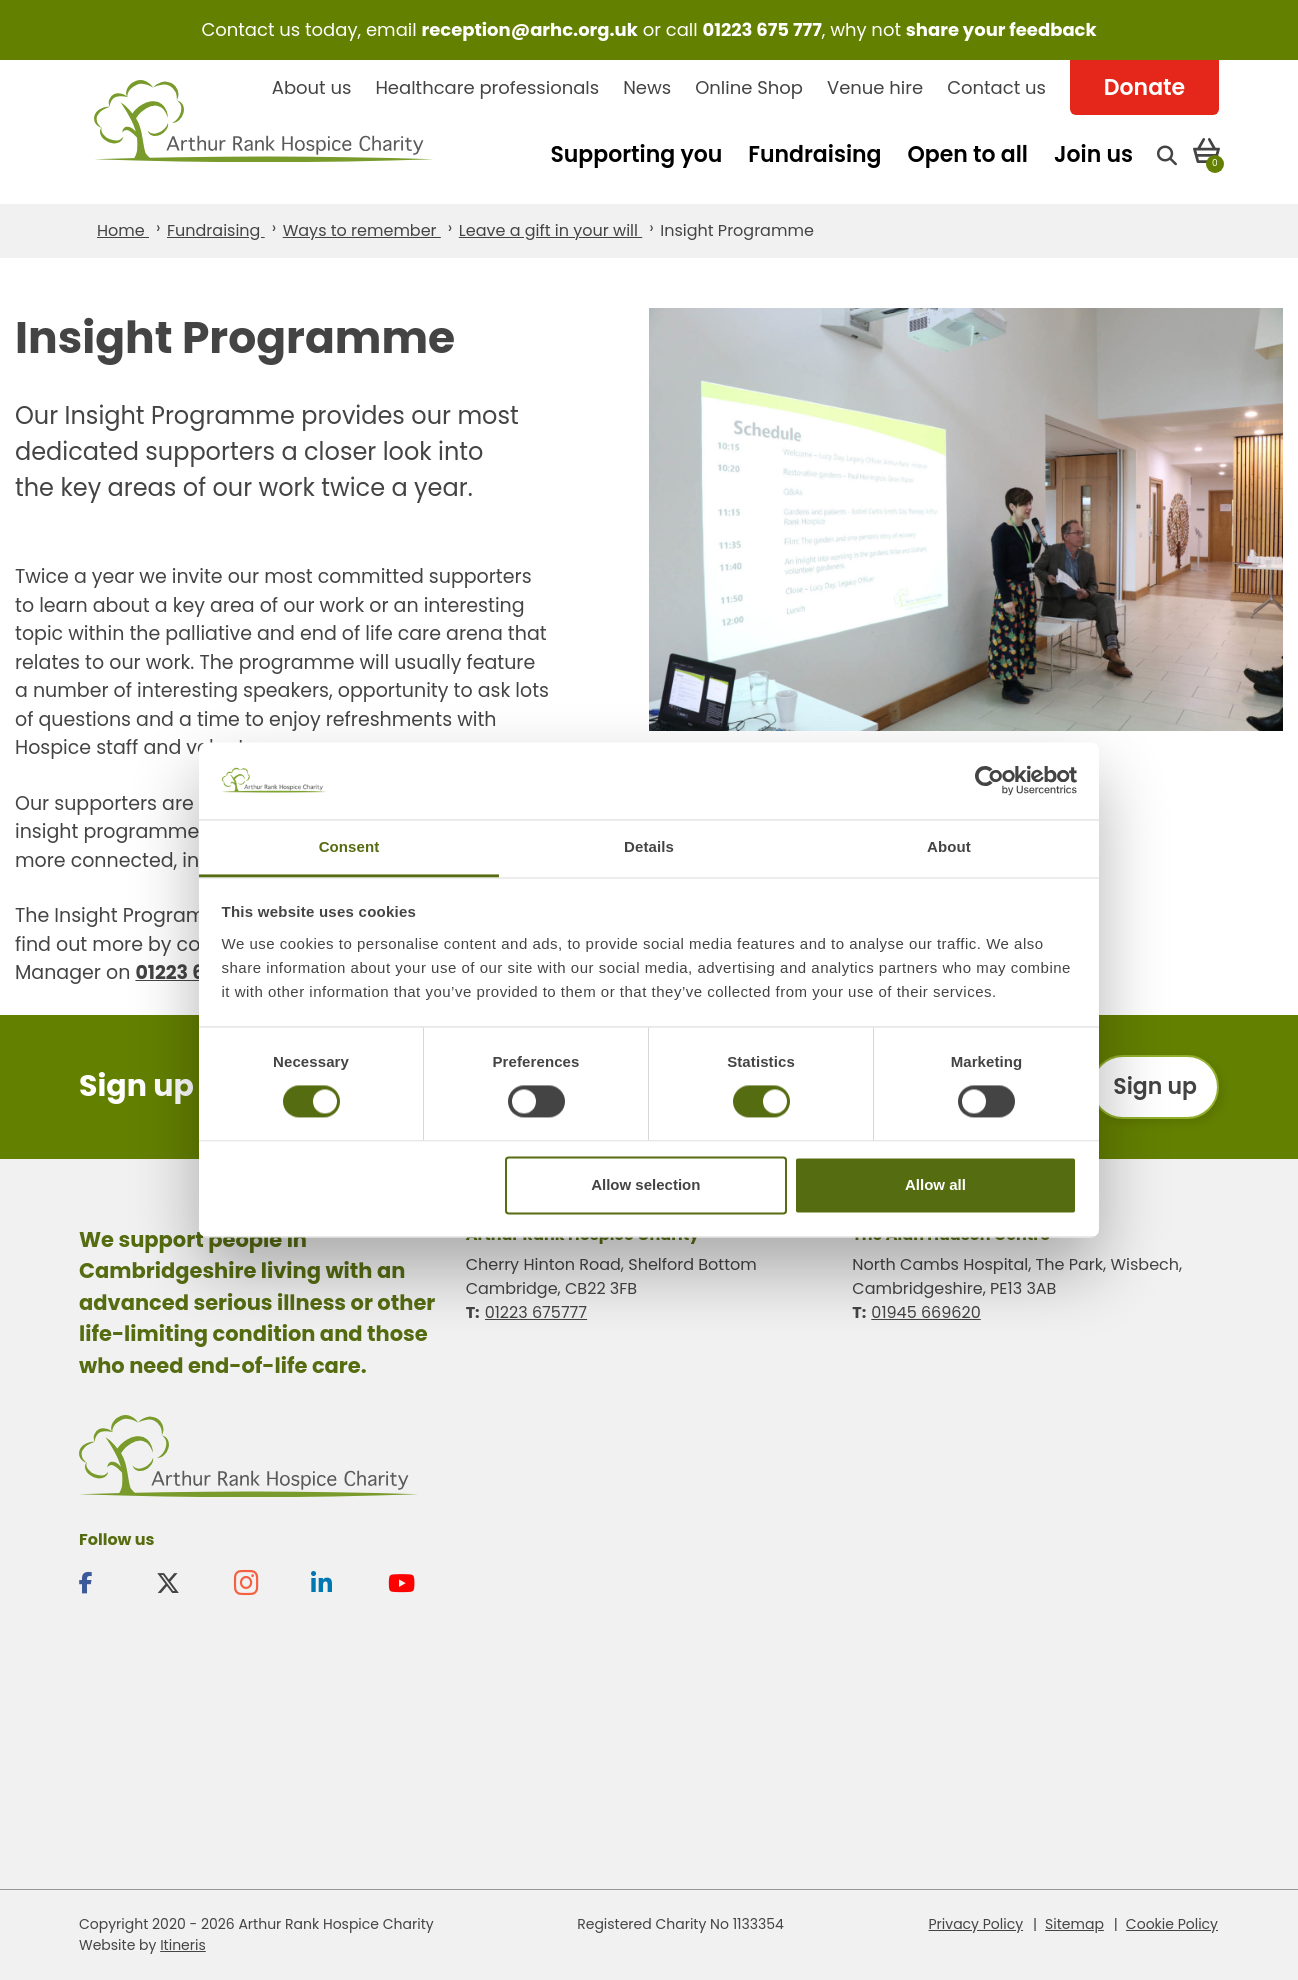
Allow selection (645, 1184)
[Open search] (1167, 154)
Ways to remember (362, 230)
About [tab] (949, 846)
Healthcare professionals (487, 87)
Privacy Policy (976, 1924)
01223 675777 (536, 1312)
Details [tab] (649, 846)
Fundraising (814, 154)
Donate (1144, 87)
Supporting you (636, 154)
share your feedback (1001, 29)
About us (312, 87)
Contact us (996, 87)
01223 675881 (196, 972)
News (647, 87)
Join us (1093, 154)
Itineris (183, 1945)
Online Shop (749, 87)
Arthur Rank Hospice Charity (264, 132)
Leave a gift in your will (550, 230)
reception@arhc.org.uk (529, 29)
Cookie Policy (1172, 1924)
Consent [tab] (349, 846)
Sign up (1155, 1086)
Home (123, 230)
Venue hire (875, 87)
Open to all (967, 154)
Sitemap (1074, 1924)
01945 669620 (925, 1312)
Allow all (935, 1184)
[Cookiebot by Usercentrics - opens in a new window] (989, 781)
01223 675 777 (762, 29)
